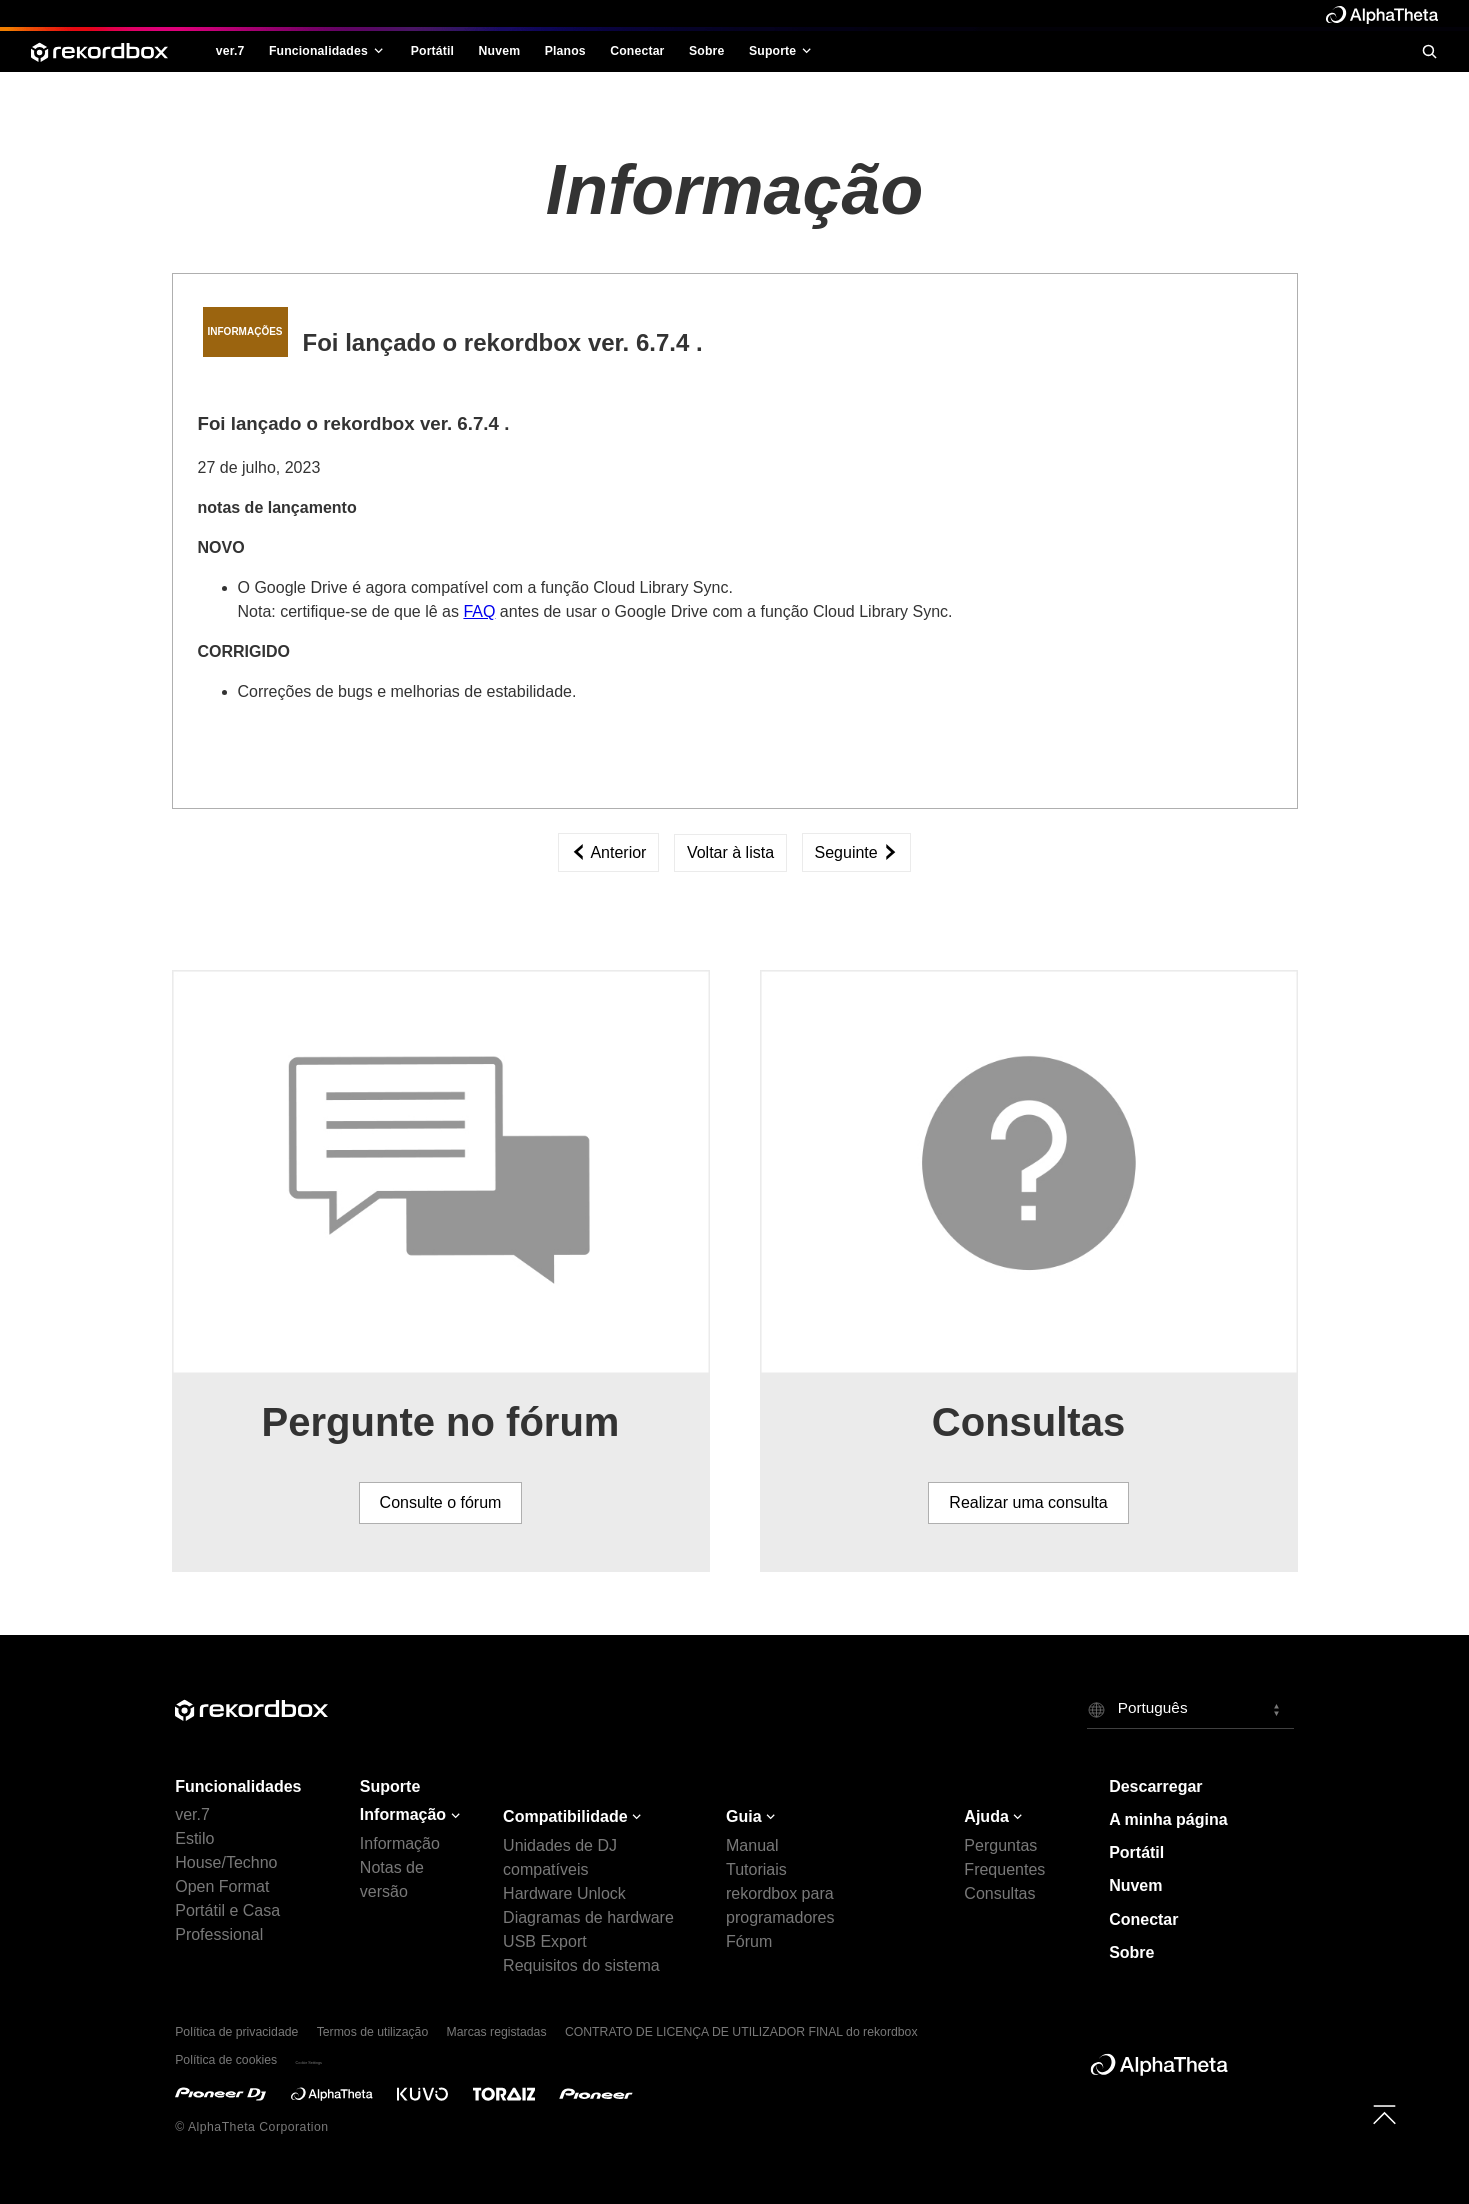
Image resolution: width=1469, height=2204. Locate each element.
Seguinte (857, 852)
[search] (1429, 51)
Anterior (609, 852)
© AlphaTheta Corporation (251, 2127)
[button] (1190, 1709)
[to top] (1384, 2114)
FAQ (479, 611)
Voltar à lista (730, 852)
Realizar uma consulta (1028, 1502)
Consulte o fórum (441, 1502)
